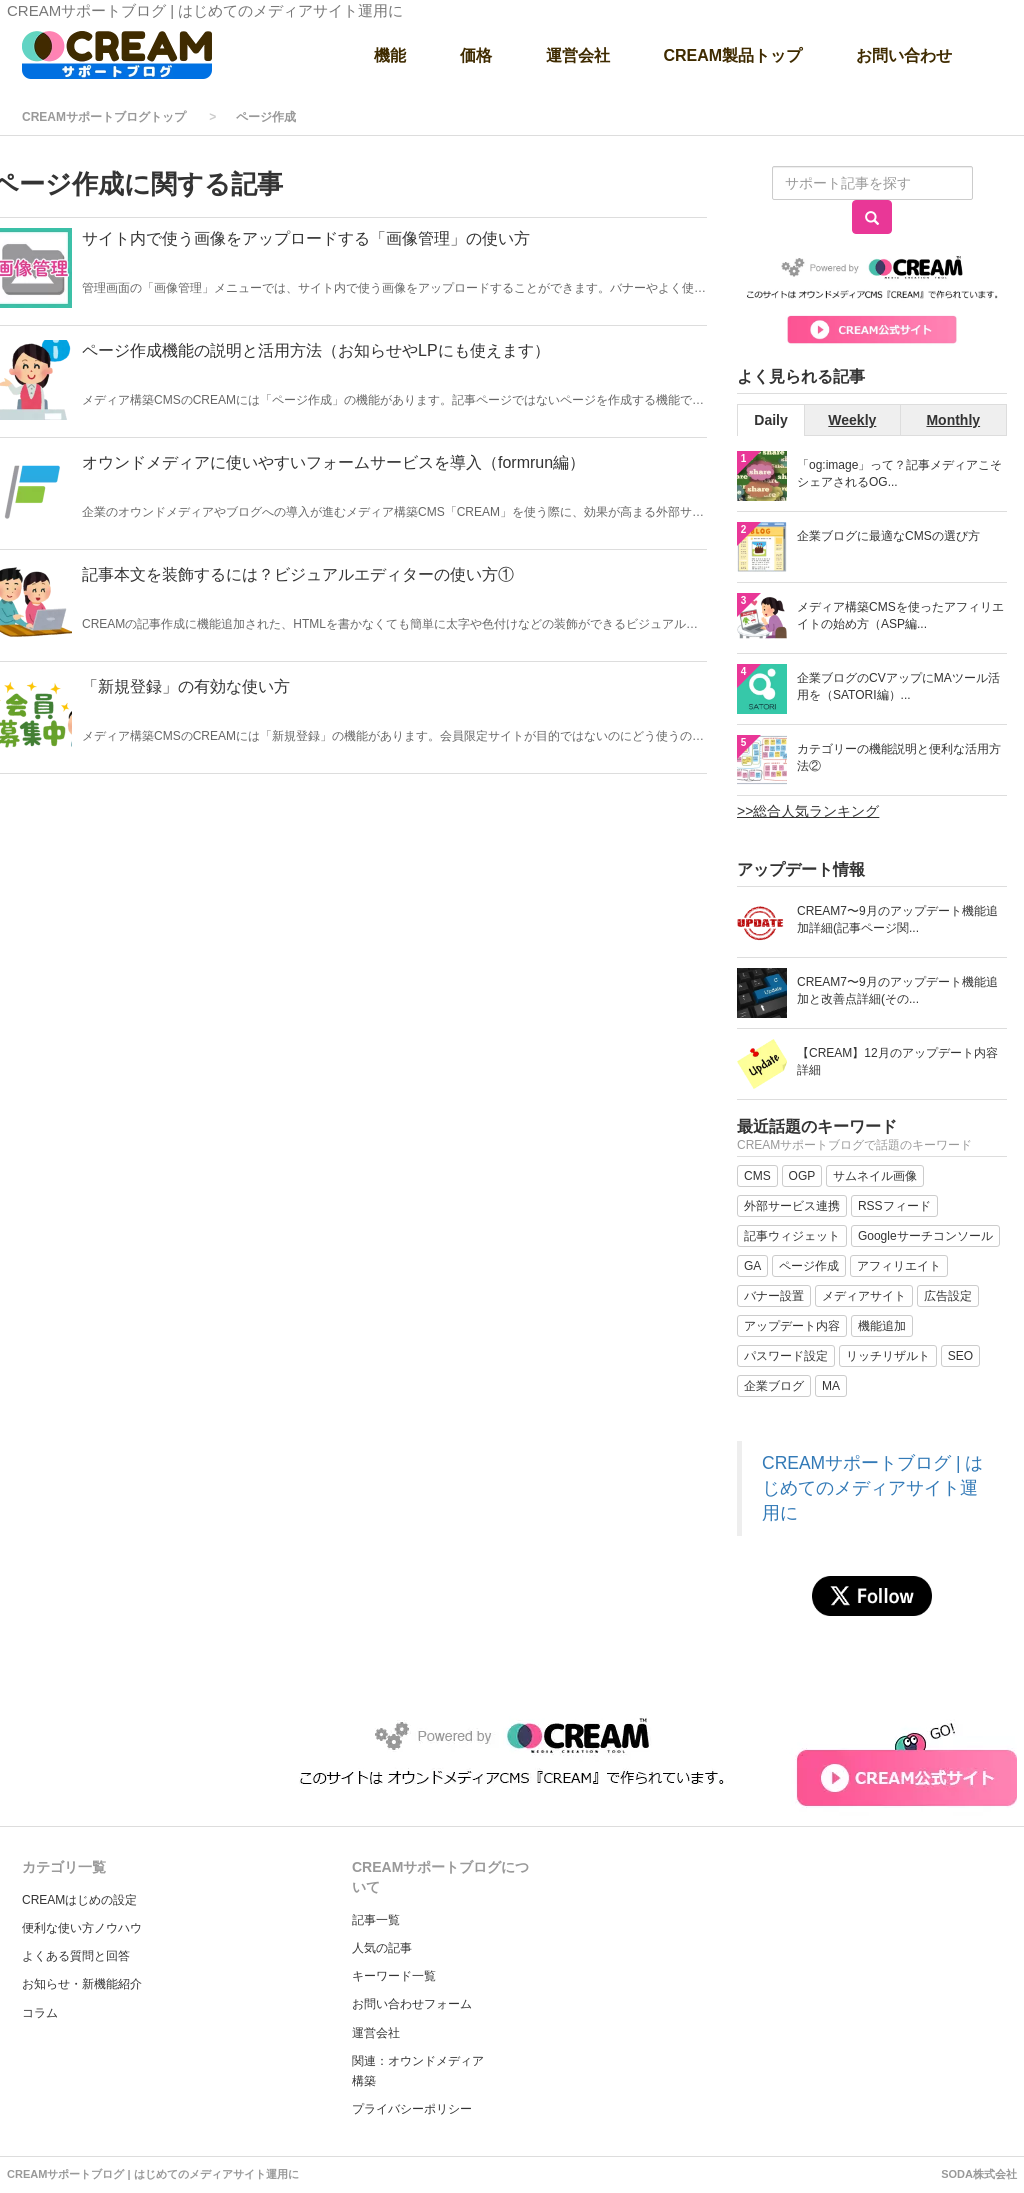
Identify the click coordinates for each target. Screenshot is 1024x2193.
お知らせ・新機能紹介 (82, 1984)
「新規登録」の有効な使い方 (186, 686)
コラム (40, 2013)
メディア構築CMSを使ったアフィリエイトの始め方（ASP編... (900, 615)
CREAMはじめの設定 (79, 1900)
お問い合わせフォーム (412, 2004)
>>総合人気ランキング (808, 811)
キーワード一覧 (394, 1976)
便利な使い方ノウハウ (82, 1928)
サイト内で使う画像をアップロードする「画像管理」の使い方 (306, 238)
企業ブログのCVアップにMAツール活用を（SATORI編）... (898, 686)
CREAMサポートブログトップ (104, 117)
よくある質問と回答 (76, 1956)
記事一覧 (376, 1920)
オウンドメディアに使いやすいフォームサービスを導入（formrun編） (333, 462)
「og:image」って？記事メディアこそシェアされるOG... (899, 473)
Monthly (953, 420)
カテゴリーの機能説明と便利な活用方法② (899, 757)
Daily (770, 420)
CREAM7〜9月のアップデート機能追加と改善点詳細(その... (897, 990)
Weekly (852, 420)
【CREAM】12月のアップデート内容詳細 (897, 1061)
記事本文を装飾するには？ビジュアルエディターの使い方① (298, 574)
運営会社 (376, 2033)
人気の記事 (382, 1948)
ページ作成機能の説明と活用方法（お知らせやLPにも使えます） (316, 350)
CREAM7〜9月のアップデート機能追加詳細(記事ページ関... (897, 919)
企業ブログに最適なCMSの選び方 (888, 536)
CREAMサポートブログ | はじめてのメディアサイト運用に (872, 1488)
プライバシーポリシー (412, 2109)
